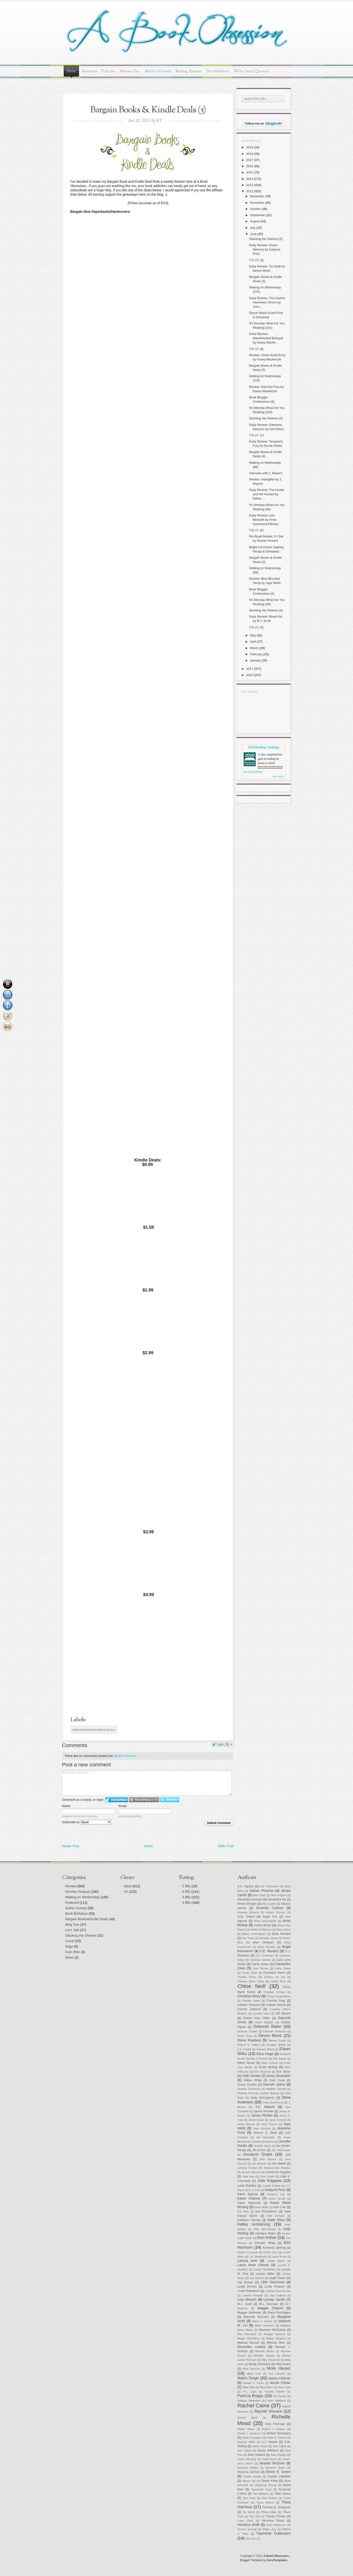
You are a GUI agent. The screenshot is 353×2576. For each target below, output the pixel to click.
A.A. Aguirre (245, 1886)
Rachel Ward (247, 2417)
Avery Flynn (284, 1929)
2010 (249, 675)
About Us (130, 71)
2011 (249, 669)
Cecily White (250, 1972)
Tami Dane (249, 2498)
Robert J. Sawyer (273, 2429)
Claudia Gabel (251, 2000)
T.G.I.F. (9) (256, 260)
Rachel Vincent (268, 2411)
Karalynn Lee (276, 2194)
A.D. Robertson (269, 1886)
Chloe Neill (251, 1986)
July (252, 227)
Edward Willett (265, 2049)
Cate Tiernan (261, 1968)
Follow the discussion (229, 1744)
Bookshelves (217, 71)
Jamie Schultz (277, 2119)
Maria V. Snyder (262, 2321)
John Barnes (267, 2159)
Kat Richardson (266, 2211)
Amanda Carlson (269, 1908)
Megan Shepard (276, 2338)
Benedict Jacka (268, 1938)
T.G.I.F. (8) (256, 349)
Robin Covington (252, 2437)
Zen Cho (251, 2538)
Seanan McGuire (272, 2463)
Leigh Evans (277, 2278)
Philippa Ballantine (249, 2400)
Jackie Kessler (264, 2111)
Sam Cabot (279, 2446)
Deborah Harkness (274, 2031)
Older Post (225, 1846)
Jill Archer (259, 2150)
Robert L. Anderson (249, 2433)
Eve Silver (284, 2071)
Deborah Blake (267, 2026)
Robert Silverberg (279, 2433)
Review (70, 1886)
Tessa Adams (265, 2502)
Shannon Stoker (275, 2467)
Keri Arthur (266, 2237)
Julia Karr (248, 2176)
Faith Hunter (251, 2076)
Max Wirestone (247, 2334)
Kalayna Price (275, 2190)
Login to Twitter (169, 1799)
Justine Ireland (271, 2185)
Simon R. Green (278, 2472)
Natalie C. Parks (253, 2383)
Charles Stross (247, 1977)
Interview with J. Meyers (265, 473)
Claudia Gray (276, 2000)
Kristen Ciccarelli (247, 2252)
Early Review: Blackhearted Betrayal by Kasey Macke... (266, 338)
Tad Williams (261, 2493)
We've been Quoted (251, 71)
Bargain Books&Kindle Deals (94, 1729)
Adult (128, 1886)
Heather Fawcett (276, 2088)
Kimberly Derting (274, 2247)
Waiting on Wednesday (82, 1897)
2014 (249, 179)
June (253, 234)
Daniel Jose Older (256, 2018)
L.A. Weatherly (258, 2256)
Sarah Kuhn (269, 2459)
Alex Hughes (278, 1895)
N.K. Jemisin (277, 2373)
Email (122, 1806)
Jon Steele (279, 2163)
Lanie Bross (279, 2256)
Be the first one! (125, 1756)
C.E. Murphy (269, 1951)
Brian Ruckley (266, 1947)
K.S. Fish (254, 2190)
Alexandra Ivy (277, 1899)
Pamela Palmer (275, 2391)
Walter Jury (269, 2529)
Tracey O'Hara (276, 2516)
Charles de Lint (274, 1977)
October (255, 209)
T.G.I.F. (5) (256, 627)
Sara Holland (256, 2454)
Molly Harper (278, 2368)
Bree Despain (263, 1942)
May (253, 635)
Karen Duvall (277, 2198)
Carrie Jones (260, 1964)
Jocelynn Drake (257, 2154)
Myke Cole (254, 2373)
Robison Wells (246, 2442)
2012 (249, 191)
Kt (259, 754)
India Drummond (273, 2102)
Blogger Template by (263, 2560)
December (257, 196)
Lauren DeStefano (264, 2269)
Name (66, 1806)
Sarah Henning (246, 2459)
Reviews (89, 71)
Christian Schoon (274, 1992)
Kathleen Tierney (249, 2220)
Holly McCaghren (263, 2097)
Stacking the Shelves (81, 1935)
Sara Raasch (278, 2454)
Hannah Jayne (274, 2084)
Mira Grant (283, 2364)
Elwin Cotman (269, 2062)
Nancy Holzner (279, 2378)
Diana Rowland (249, 2040)
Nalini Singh (248, 2378)
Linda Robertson (248, 2291)
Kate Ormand (276, 2215)
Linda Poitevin (274, 2286)
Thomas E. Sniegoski (276, 2507)
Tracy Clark (245, 2520)
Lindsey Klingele (252, 2295)
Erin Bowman (262, 2071)
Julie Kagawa (269, 2180)
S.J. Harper (270, 2442)
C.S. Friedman (265, 1955)
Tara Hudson (270, 2498)
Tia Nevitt (249, 2512)
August (254, 221)
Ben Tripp (248, 1938)
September (257, 215)
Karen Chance (248, 2198)
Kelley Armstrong (253, 2224)
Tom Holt (254, 2516)
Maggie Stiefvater (249, 2312)
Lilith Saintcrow (273, 2282)
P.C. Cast (249, 2391)
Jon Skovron (259, 2163)
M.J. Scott (244, 2304)
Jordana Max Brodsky (277, 2167)
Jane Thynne (269, 2124)
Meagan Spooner (274, 2334)
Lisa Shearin (247, 2299)
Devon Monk (270, 2035)
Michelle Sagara (264, 2355)
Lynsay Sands (274, 2299)
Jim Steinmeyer (281, 2150)
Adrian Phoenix (262, 1891)
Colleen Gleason (248, 2005)
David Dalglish (264, 2022)
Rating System (189, 71)
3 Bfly (186, 1892)
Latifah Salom (276, 2260)
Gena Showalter (279, 2076)
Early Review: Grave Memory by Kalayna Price (264, 249)
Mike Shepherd (271, 2359)
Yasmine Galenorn (273, 2533)
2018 (249, 154)
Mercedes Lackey (251, 2347)
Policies (108, 71)
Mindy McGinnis (259, 2364)
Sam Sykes (244, 2450)
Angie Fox (270, 1916)
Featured (72, 1903)
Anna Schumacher (265, 1921)
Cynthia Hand (261, 2013)
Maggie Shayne (270, 2308)
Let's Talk (72, 1930)
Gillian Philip (253, 2080)
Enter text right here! (147, 1783)
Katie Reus (276, 2220)
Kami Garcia (247, 2194)
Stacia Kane (269, 2480)
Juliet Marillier (246, 2185)
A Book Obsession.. (276, 2556)
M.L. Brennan (268, 2304)
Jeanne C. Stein (265, 2132)
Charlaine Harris (274, 1972)
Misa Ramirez (251, 2368)
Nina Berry (266, 2387)
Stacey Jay (249, 2480)
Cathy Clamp (282, 1968)
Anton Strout (262, 1925)
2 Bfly (186, 1886)
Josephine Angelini (278, 2172)
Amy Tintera (246, 1916)
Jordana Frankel (247, 2167)
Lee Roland (256, 2278)
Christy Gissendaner (278, 1996)
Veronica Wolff (248, 2525)
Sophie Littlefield (279, 2476)
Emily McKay (268, 2067)
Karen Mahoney (249, 2203)
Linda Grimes (247, 2286)
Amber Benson (275, 1912)
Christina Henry (249, 1996)
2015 (249, 172)
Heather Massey (269, 2093)
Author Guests (158, 71)
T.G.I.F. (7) (256, 435)
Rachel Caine (253, 2406)
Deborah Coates (247, 2031)
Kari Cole (280, 2207)
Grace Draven (247, 2084)
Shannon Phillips (247, 2467)
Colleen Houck (276, 2005)
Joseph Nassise (251, 2172)
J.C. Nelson (265, 2107)
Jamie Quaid (256, 2119)
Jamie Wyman (246, 2124)
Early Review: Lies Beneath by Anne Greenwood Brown (264, 520)
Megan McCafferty (248, 2338)
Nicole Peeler (280, 2383)
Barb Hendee (281, 1934)
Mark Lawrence (264, 2325)
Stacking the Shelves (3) (266, 610)
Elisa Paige (265, 2054)
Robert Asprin (246, 2429)
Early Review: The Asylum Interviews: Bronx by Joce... (267, 302)
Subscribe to (86, 1822)
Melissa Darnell (248, 2342)
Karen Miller (261, 2207)
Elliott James (246, 2063)
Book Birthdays (76, 1913)
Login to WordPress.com (144, 1799)
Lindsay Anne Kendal (277, 2291)
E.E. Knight (244, 2049)
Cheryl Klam (278, 1981)
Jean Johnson (261, 2128)
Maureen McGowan (272, 2329)
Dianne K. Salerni (248, 2044)
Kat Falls (243, 2211)
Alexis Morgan (247, 1903)
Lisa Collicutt (277, 2295)
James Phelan (262, 2115)
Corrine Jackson (249, 2009)
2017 (249, 160)
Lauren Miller (265, 2273)
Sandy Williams (267, 2450)
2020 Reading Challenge (263, 747)
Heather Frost (245, 2093)
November (257, 202)
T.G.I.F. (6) (256, 530)
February (256, 654)
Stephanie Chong (265, 2485)
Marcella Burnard (256, 2317)
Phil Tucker (279, 2396)
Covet (69, 1941)
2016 (249, 166)
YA (126, 1892)
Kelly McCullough (264, 2229)
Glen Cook (277, 2080)
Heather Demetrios (248, 2088)
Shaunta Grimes (248, 2472)
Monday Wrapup (77, 1892)
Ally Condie (269, 1903)
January (255, 660)
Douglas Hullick (276, 2044)
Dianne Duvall (277, 2040)
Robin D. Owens (276, 2437)
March (254, 648)
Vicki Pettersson (276, 2525)
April (253, 641)
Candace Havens (260, 1959)
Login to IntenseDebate (116, 1799)
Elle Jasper (279, 2058)
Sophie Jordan (252, 2476)
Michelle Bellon (264, 2351)
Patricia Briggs (250, 2396)
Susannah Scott (261, 2489)
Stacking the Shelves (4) (266, 418)
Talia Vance (283, 2493)
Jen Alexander (265, 2137)
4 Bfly (186, 1897)
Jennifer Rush (262, 2145)
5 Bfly (186, 1903)
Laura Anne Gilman (253, 2265)
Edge (69, 1946)
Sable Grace (260, 2446)
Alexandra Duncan (249, 1899)
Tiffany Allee (268, 2512)
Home (71, 71)
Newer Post (70, 1846)
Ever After (72, 1952)
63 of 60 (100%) (253, 771)
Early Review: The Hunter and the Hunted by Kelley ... (267, 494)
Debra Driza (245, 2036)
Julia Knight (267, 2176)
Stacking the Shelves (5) (266, 239)
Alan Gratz (259, 1895)
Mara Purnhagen (279, 2312)
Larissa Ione (247, 2261)
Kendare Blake (265, 2233)
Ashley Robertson (261, 1929)
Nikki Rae (248, 2387)
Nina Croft (284, 2387)
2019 (249, 147)
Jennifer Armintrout (262, 2141)
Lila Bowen (245, 2282)
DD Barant (283, 2013)
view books (278, 776)
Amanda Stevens (248, 1912)
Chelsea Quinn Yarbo (250, 1981)
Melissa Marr (276, 2342)
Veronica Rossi (273, 2520)
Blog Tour (72, 1924)
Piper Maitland (276, 2400)
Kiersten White (265, 2243)
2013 (249, 185)
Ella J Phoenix (259, 2058)
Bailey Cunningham (254, 1933)
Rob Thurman (275, 2424)
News (69, 1957)
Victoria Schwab (247, 2529)
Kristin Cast (270, 2252)
